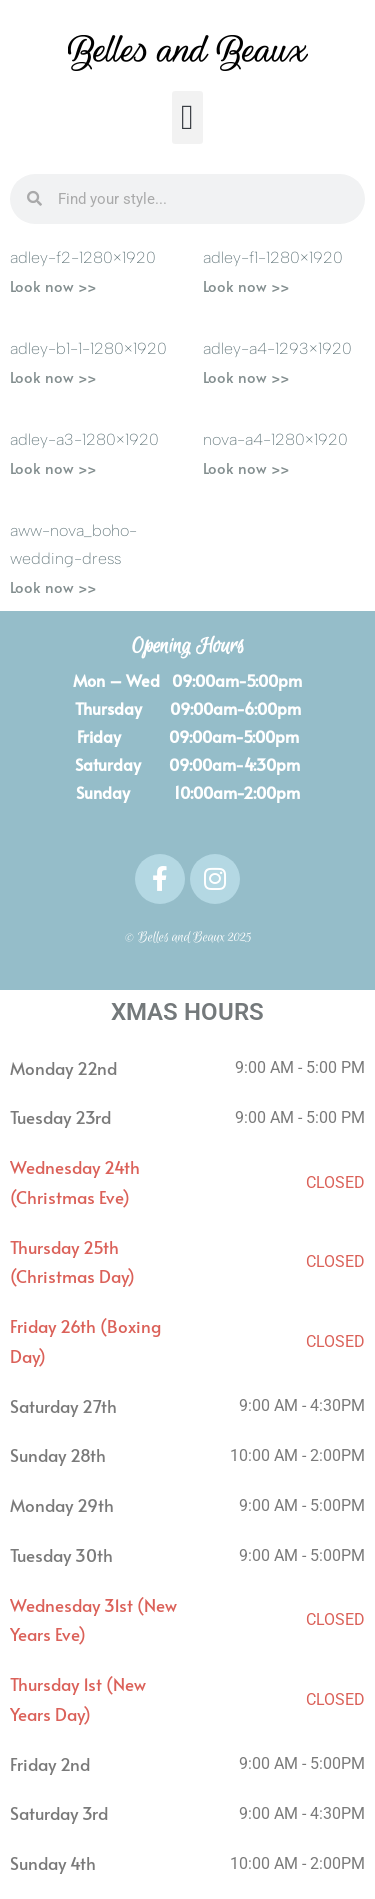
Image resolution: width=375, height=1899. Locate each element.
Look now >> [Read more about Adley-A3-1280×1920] (53, 467)
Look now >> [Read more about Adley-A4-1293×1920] (246, 376)
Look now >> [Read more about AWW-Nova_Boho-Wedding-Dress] (53, 586)
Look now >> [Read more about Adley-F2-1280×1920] (53, 285)
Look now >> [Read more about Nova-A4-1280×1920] (246, 467)
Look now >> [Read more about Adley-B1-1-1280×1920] (53, 376)
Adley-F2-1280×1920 (83, 257)
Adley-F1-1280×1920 (273, 257)
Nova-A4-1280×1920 (275, 439)
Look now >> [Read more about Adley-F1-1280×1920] (246, 285)
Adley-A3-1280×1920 (84, 439)
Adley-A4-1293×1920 (277, 348)
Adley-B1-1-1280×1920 (88, 348)
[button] (187, 117)
